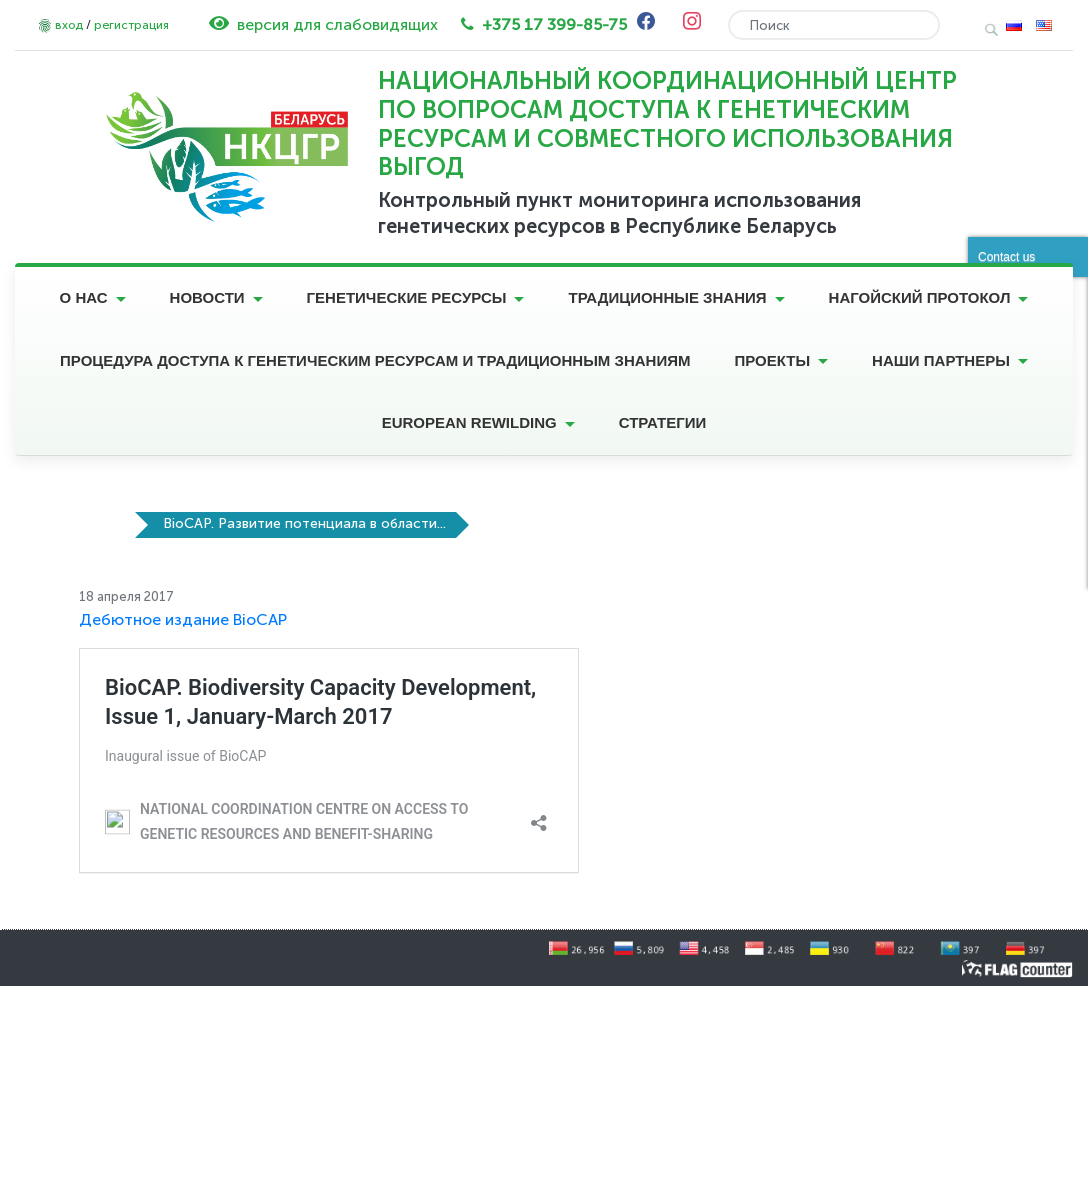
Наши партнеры (941, 360)
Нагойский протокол (920, 297)
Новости (207, 297)
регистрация (131, 25)
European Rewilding (469, 422)
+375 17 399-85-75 (554, 24)
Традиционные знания (667, 297)
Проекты (772, 360)
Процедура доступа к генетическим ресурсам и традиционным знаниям (375, 360)
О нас (84, 297)
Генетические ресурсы (407, 297)
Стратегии (663, 422)
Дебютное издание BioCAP (183, 619)
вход (69, 25)
